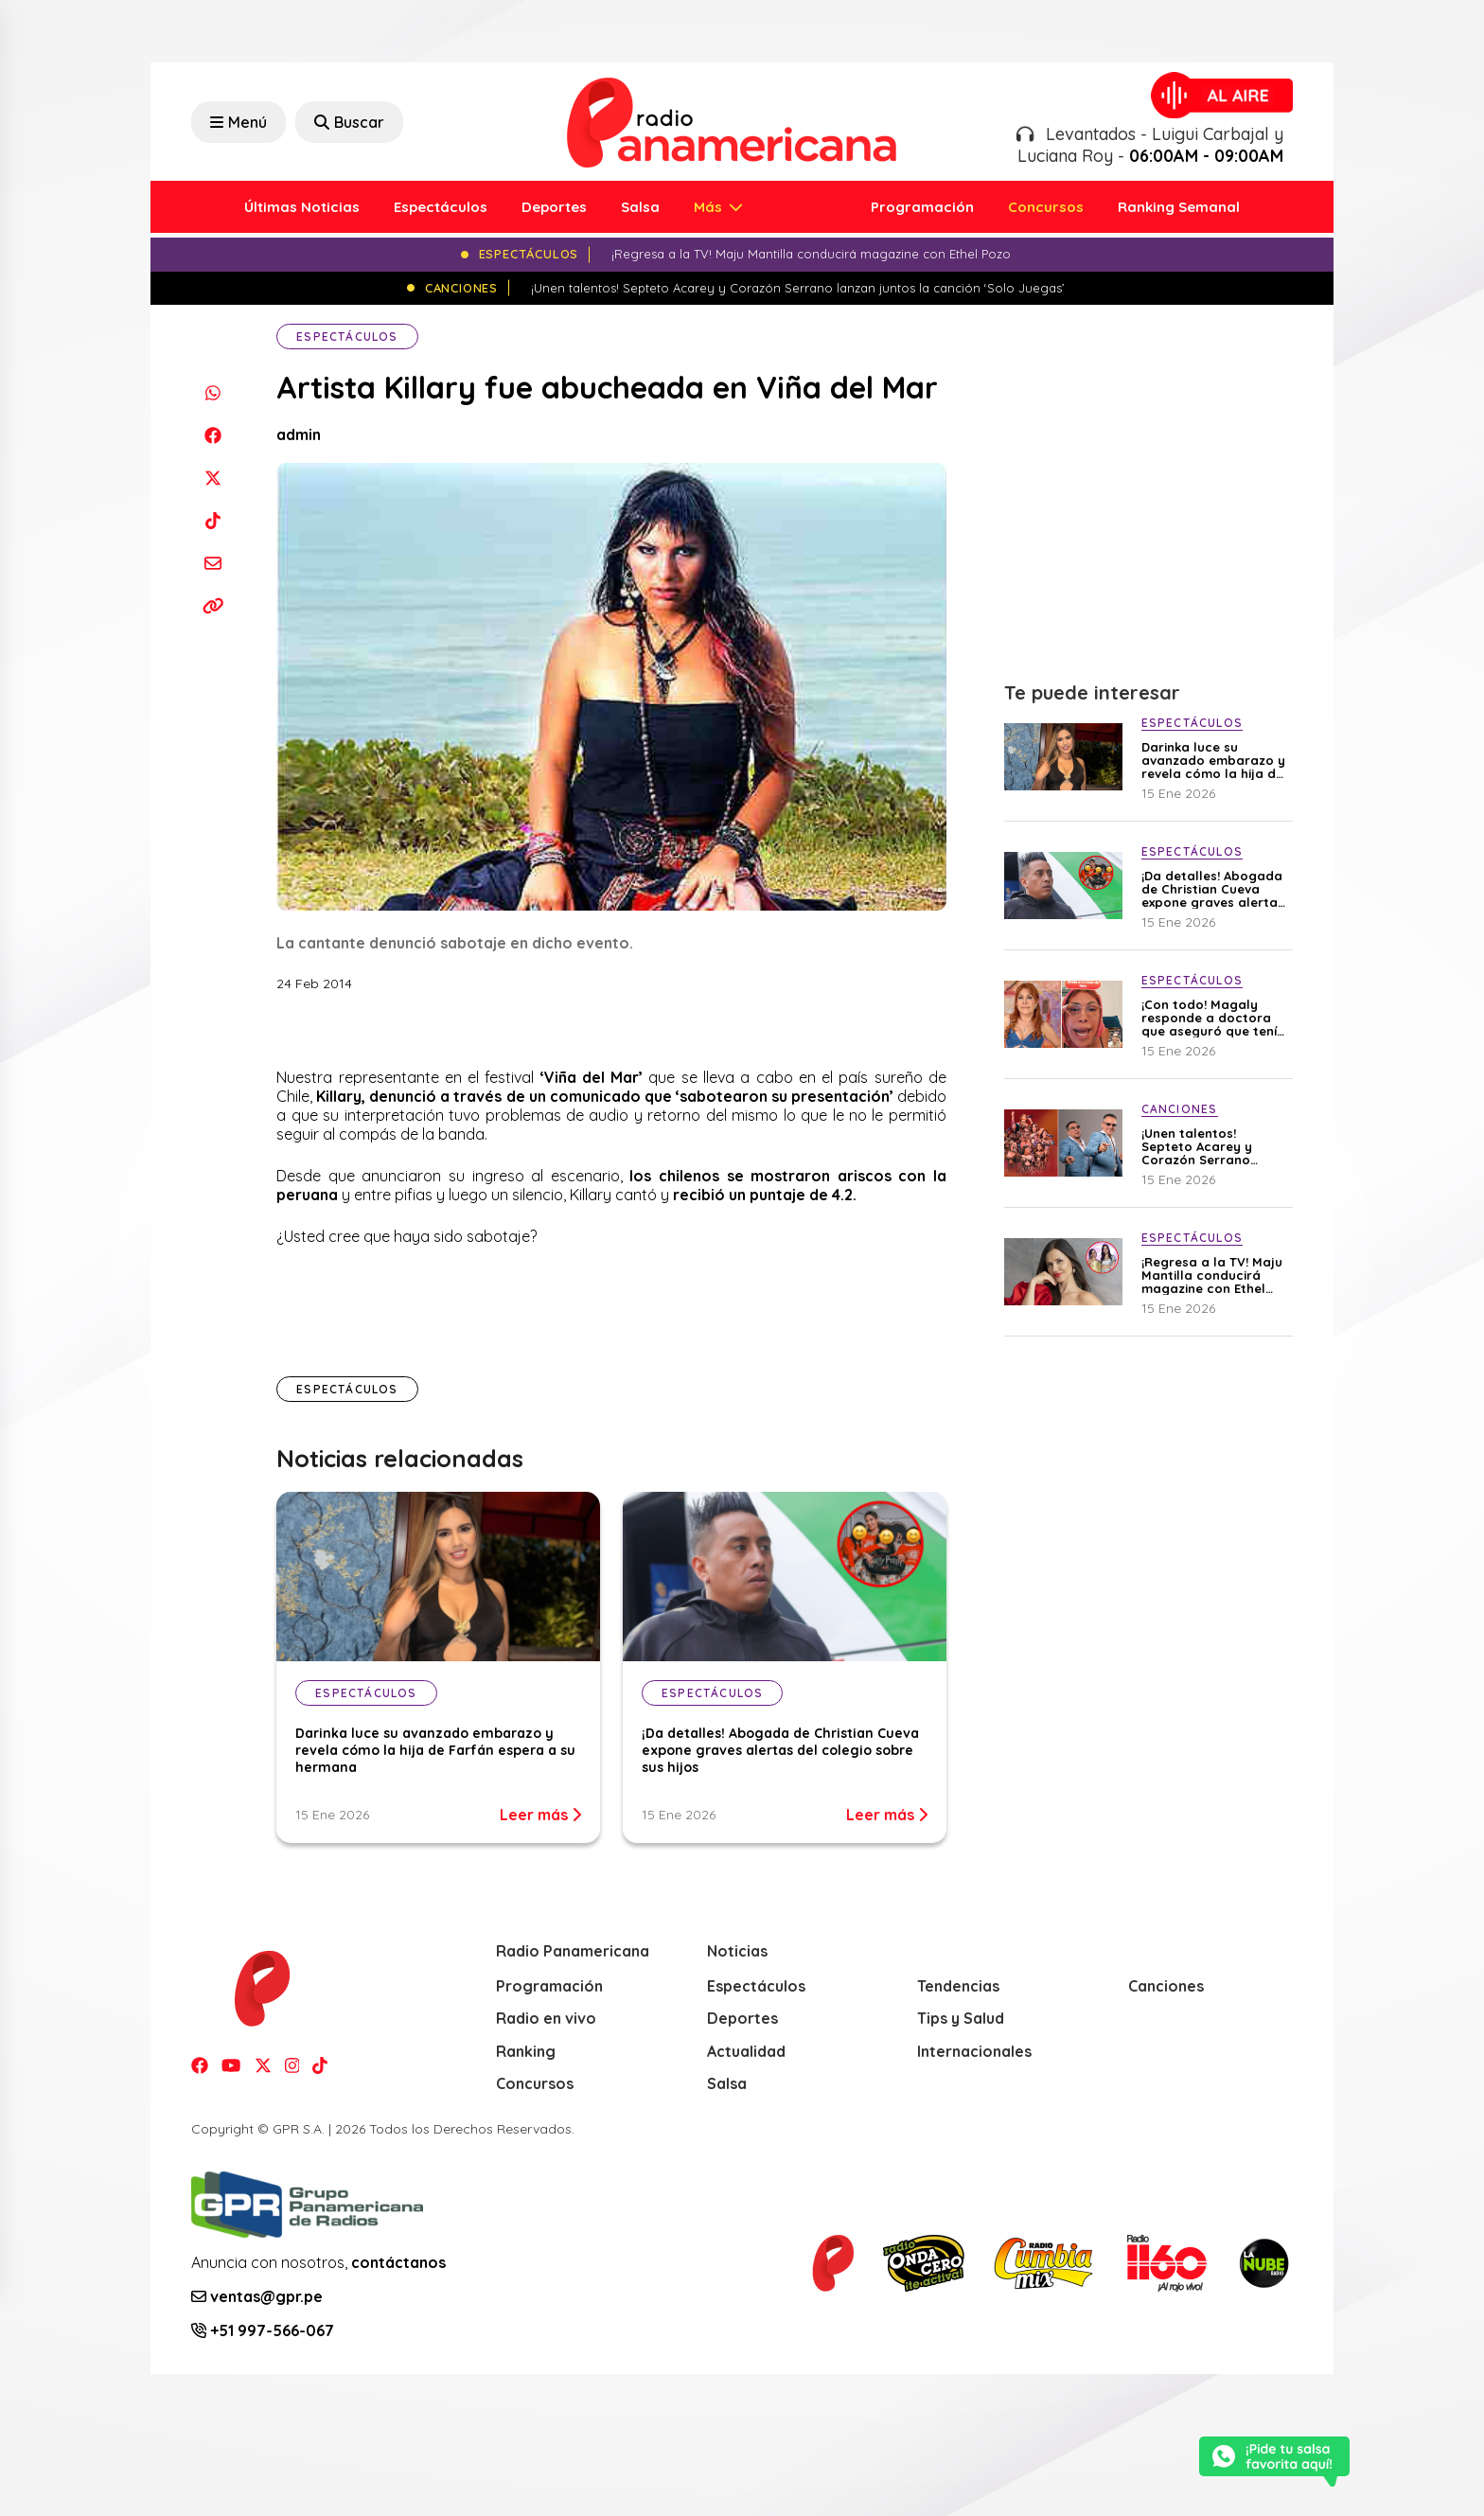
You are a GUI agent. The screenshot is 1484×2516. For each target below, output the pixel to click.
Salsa (640, 207)
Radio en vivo (546, 2018)
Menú (238, 122)
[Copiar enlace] (212, 605)
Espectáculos (440, 207)
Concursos (1046, 207)
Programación (922, 207)
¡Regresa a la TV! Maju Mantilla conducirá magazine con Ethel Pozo (1211, 1275)
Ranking (526, 2051)
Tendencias (958, 1985)
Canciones (1166, 1985)
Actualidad (746, 2051)
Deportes (554, 207)
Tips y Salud (960, 2018)
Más (710, 207)
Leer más (540, 1814)
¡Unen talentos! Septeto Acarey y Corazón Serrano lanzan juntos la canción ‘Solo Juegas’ (1211, 1146)
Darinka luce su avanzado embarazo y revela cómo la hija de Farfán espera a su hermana (435, 1750)
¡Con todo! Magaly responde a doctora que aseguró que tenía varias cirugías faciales (1215, 1017)
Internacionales (974, 2051)
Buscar (349, 122)
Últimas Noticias (302, 207)
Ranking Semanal (1179, 207)
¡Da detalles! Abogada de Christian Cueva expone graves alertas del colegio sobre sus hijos (780, 1750)
